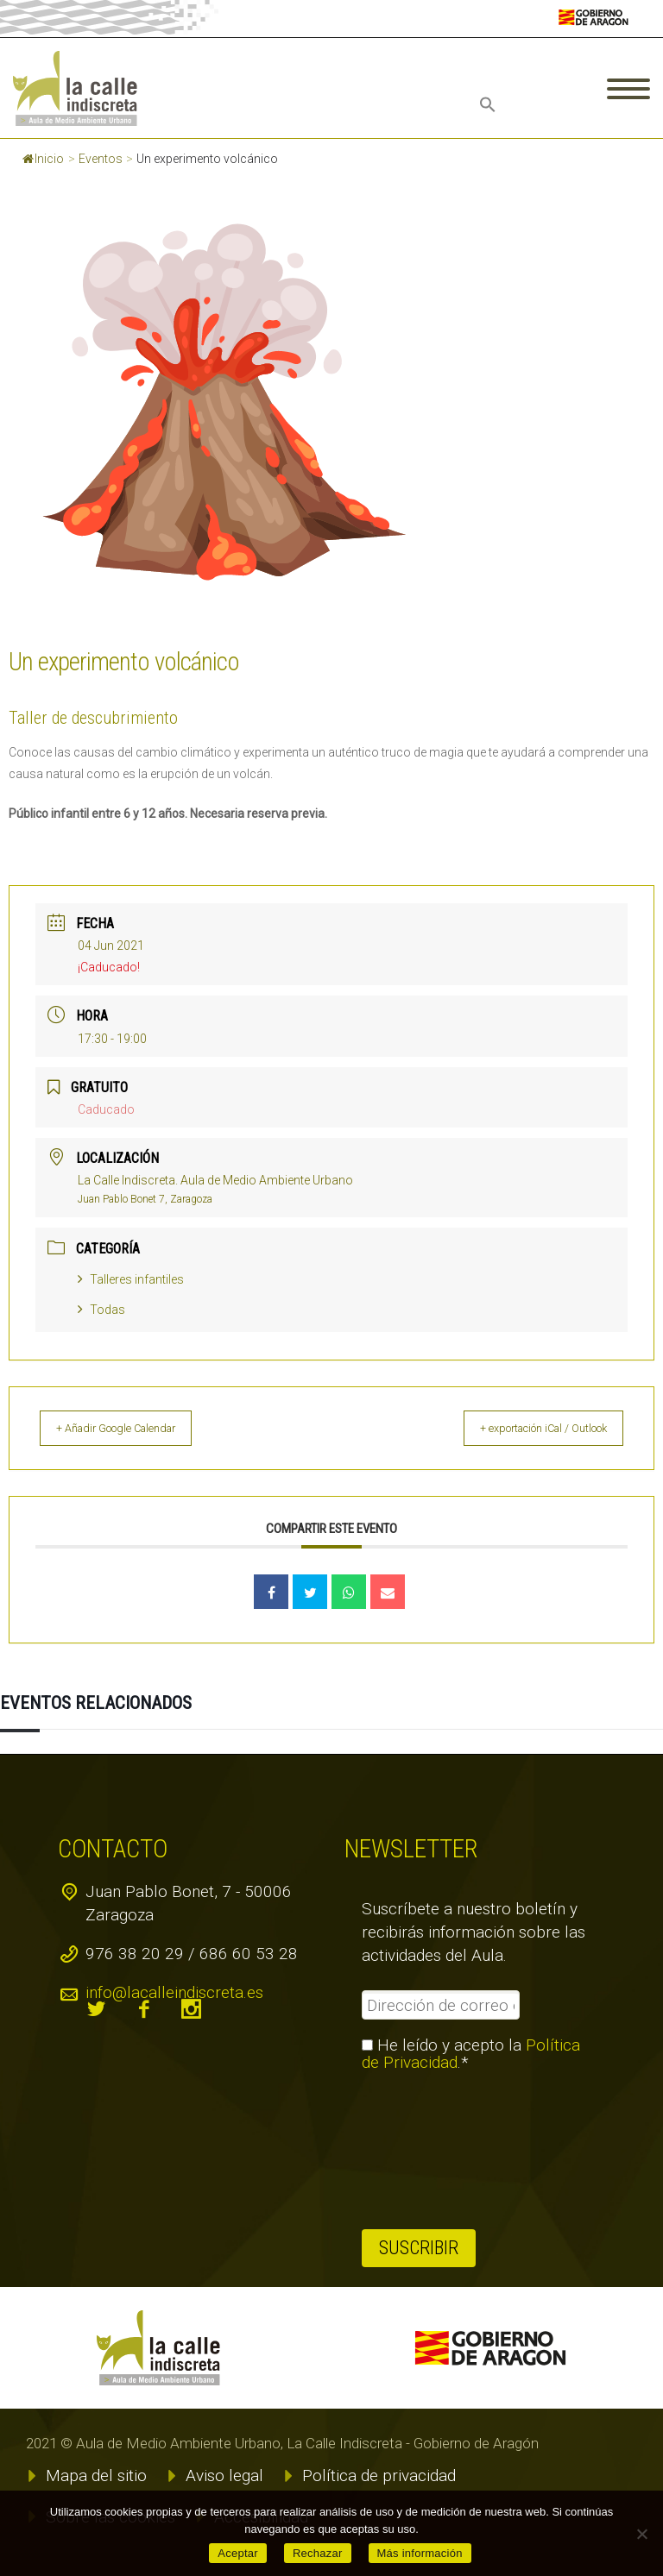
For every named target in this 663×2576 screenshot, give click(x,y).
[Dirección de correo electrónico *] (441, 2005)
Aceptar (238, 2553)
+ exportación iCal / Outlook (527, 1428)
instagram (192, 2009)
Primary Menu (628, 89)
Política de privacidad (379, 2475)
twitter (97, 2009)
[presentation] (432, 2151)
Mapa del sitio (96, 2475)
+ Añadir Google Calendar (133, 1428)
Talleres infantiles (131, 1279)
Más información (420, 2553)
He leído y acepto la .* (471, 2054)
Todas (101, 1309)
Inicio (43, 159)
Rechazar (318, 2553)
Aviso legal (224, 2475)
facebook (144, 2009)
